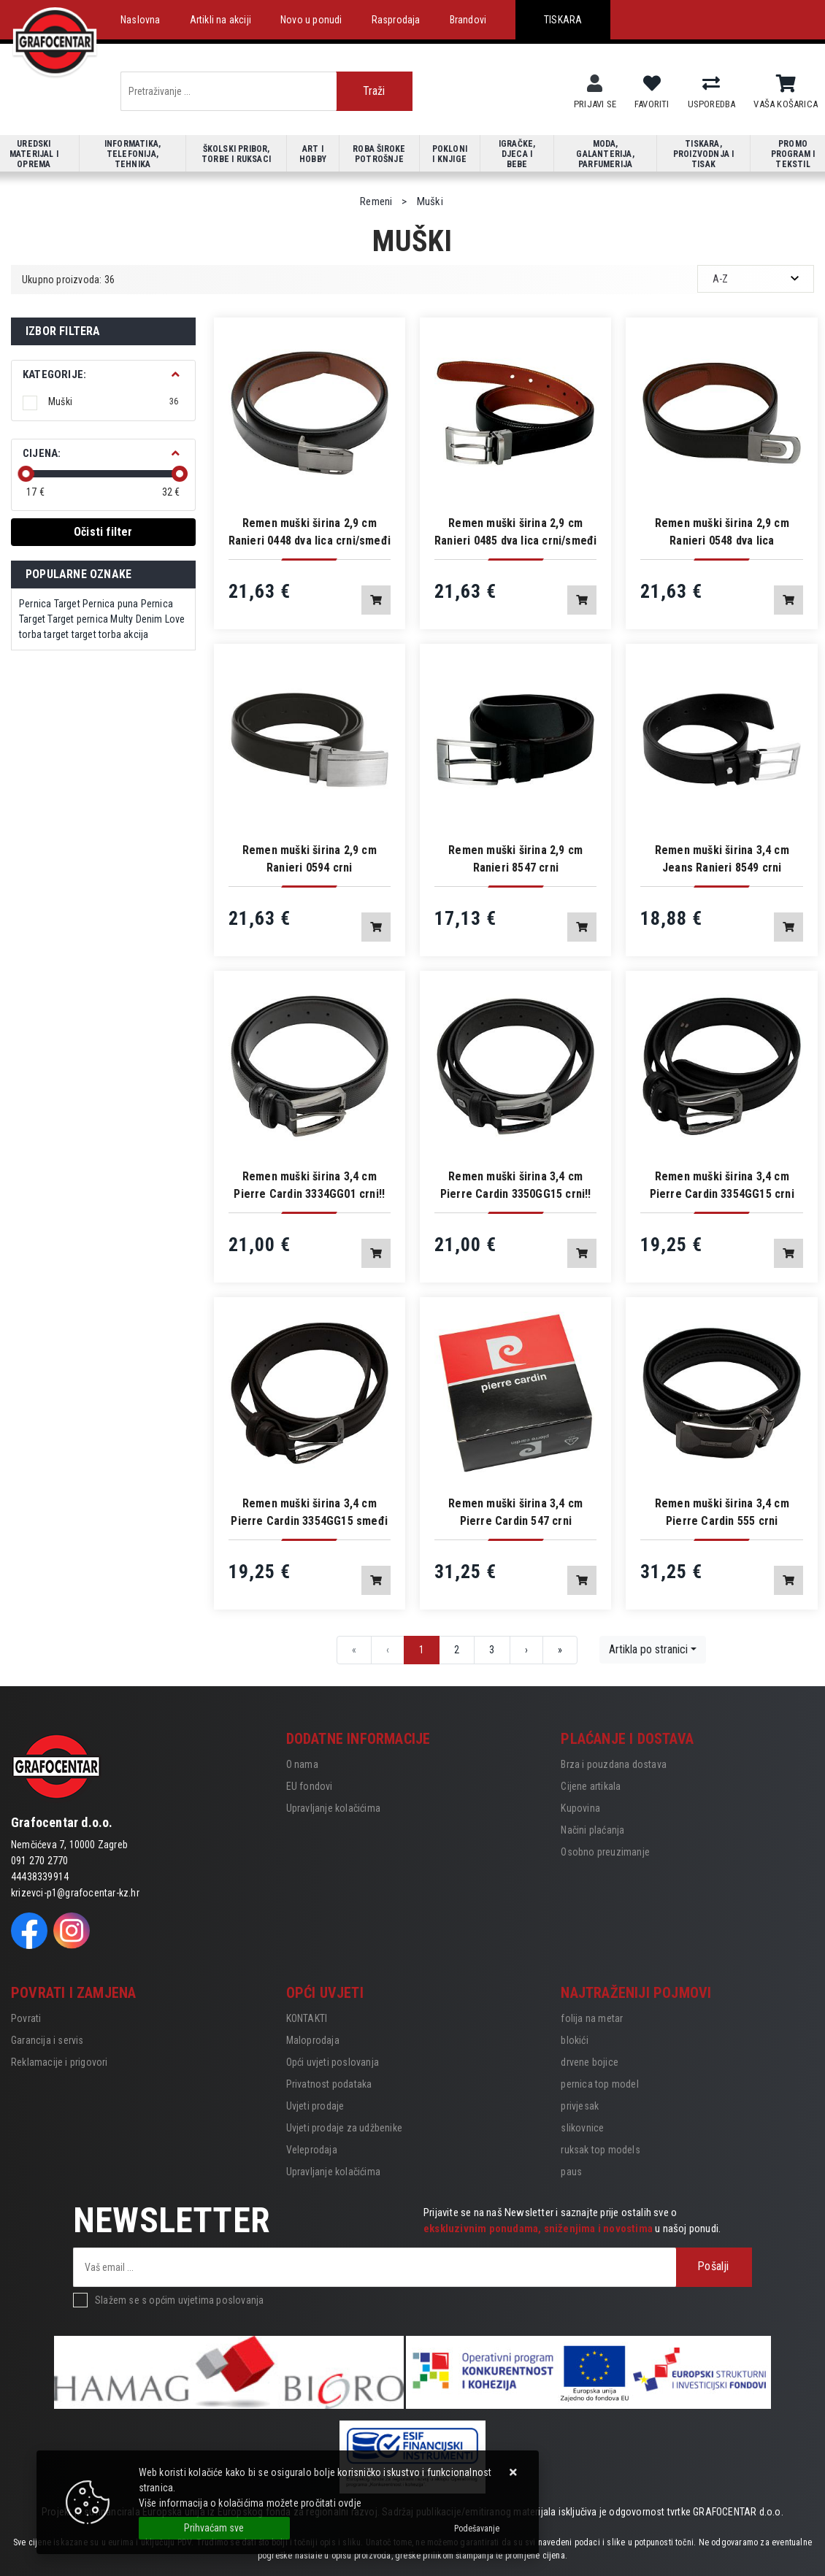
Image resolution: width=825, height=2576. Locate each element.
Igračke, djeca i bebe (517, 154)
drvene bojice (589, 2062)
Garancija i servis (47, 2040)
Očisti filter (103, 532)
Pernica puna (110, 604)
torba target (44, 634)
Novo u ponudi (311, 20)
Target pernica (77, 619)
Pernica (35, 604)
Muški (113, 401)
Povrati (26, 2018)
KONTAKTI (307, 2018)
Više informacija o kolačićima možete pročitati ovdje (250, 2503)
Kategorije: (54, 374)
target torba (96, 634)
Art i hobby (312, 154)
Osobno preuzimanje (605, 1852)
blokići (574, 2040)
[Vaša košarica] (786, 84)
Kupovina (580, 1808)
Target (67, 604)
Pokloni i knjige (449, 154)
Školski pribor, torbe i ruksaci (236, 154)
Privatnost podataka (329, 2084)
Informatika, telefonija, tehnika (132, 154)
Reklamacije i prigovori (59, 2062)
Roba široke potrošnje (379, 154)
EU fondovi (309, 1786)
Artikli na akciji (220, 20)
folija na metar (592, 2018)
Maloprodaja (312, 2040)
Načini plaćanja (592, 1830)
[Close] (214, 2528)
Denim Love (160, 619)
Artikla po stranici (648, 1649)
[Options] (477, 2528)
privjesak (580, 2106)
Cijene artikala (591, 1786)
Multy (121, 619)
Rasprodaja (396, 20)
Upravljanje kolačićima (333, 1808)
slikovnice (582, 2128)
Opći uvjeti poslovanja (332, 2062)
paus (571, 2171)
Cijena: (42, 453)
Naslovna (140, 20)
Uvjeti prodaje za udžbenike (344, 2128)
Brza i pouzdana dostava (614, 1764)
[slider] (26, 474)
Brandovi (468, 20)
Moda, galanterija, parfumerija (605, 154)
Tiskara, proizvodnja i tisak (703, 154)
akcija (135, 634)
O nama (302, 1764)
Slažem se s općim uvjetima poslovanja (179, 2300)
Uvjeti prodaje (315, 2106)
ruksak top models (600, 2150)
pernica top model (599, 2084)
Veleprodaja (311, 2150)
